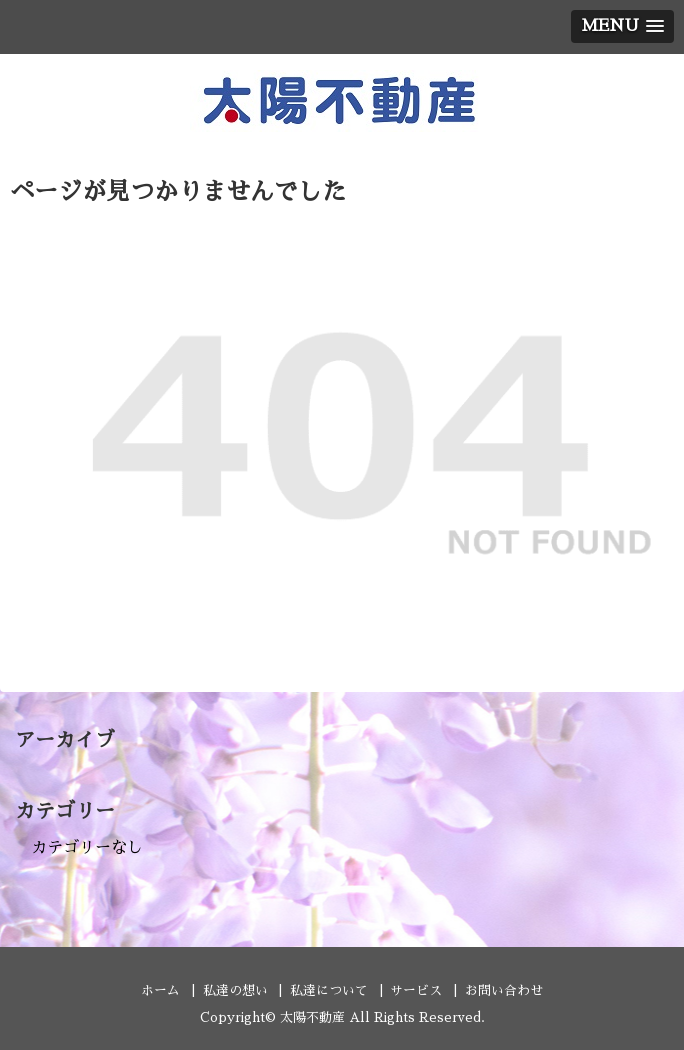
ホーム (160, 990)
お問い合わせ (504, 990)
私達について (329, 990)
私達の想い (235, 990)
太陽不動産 (312, 1017)
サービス (416, 990)
